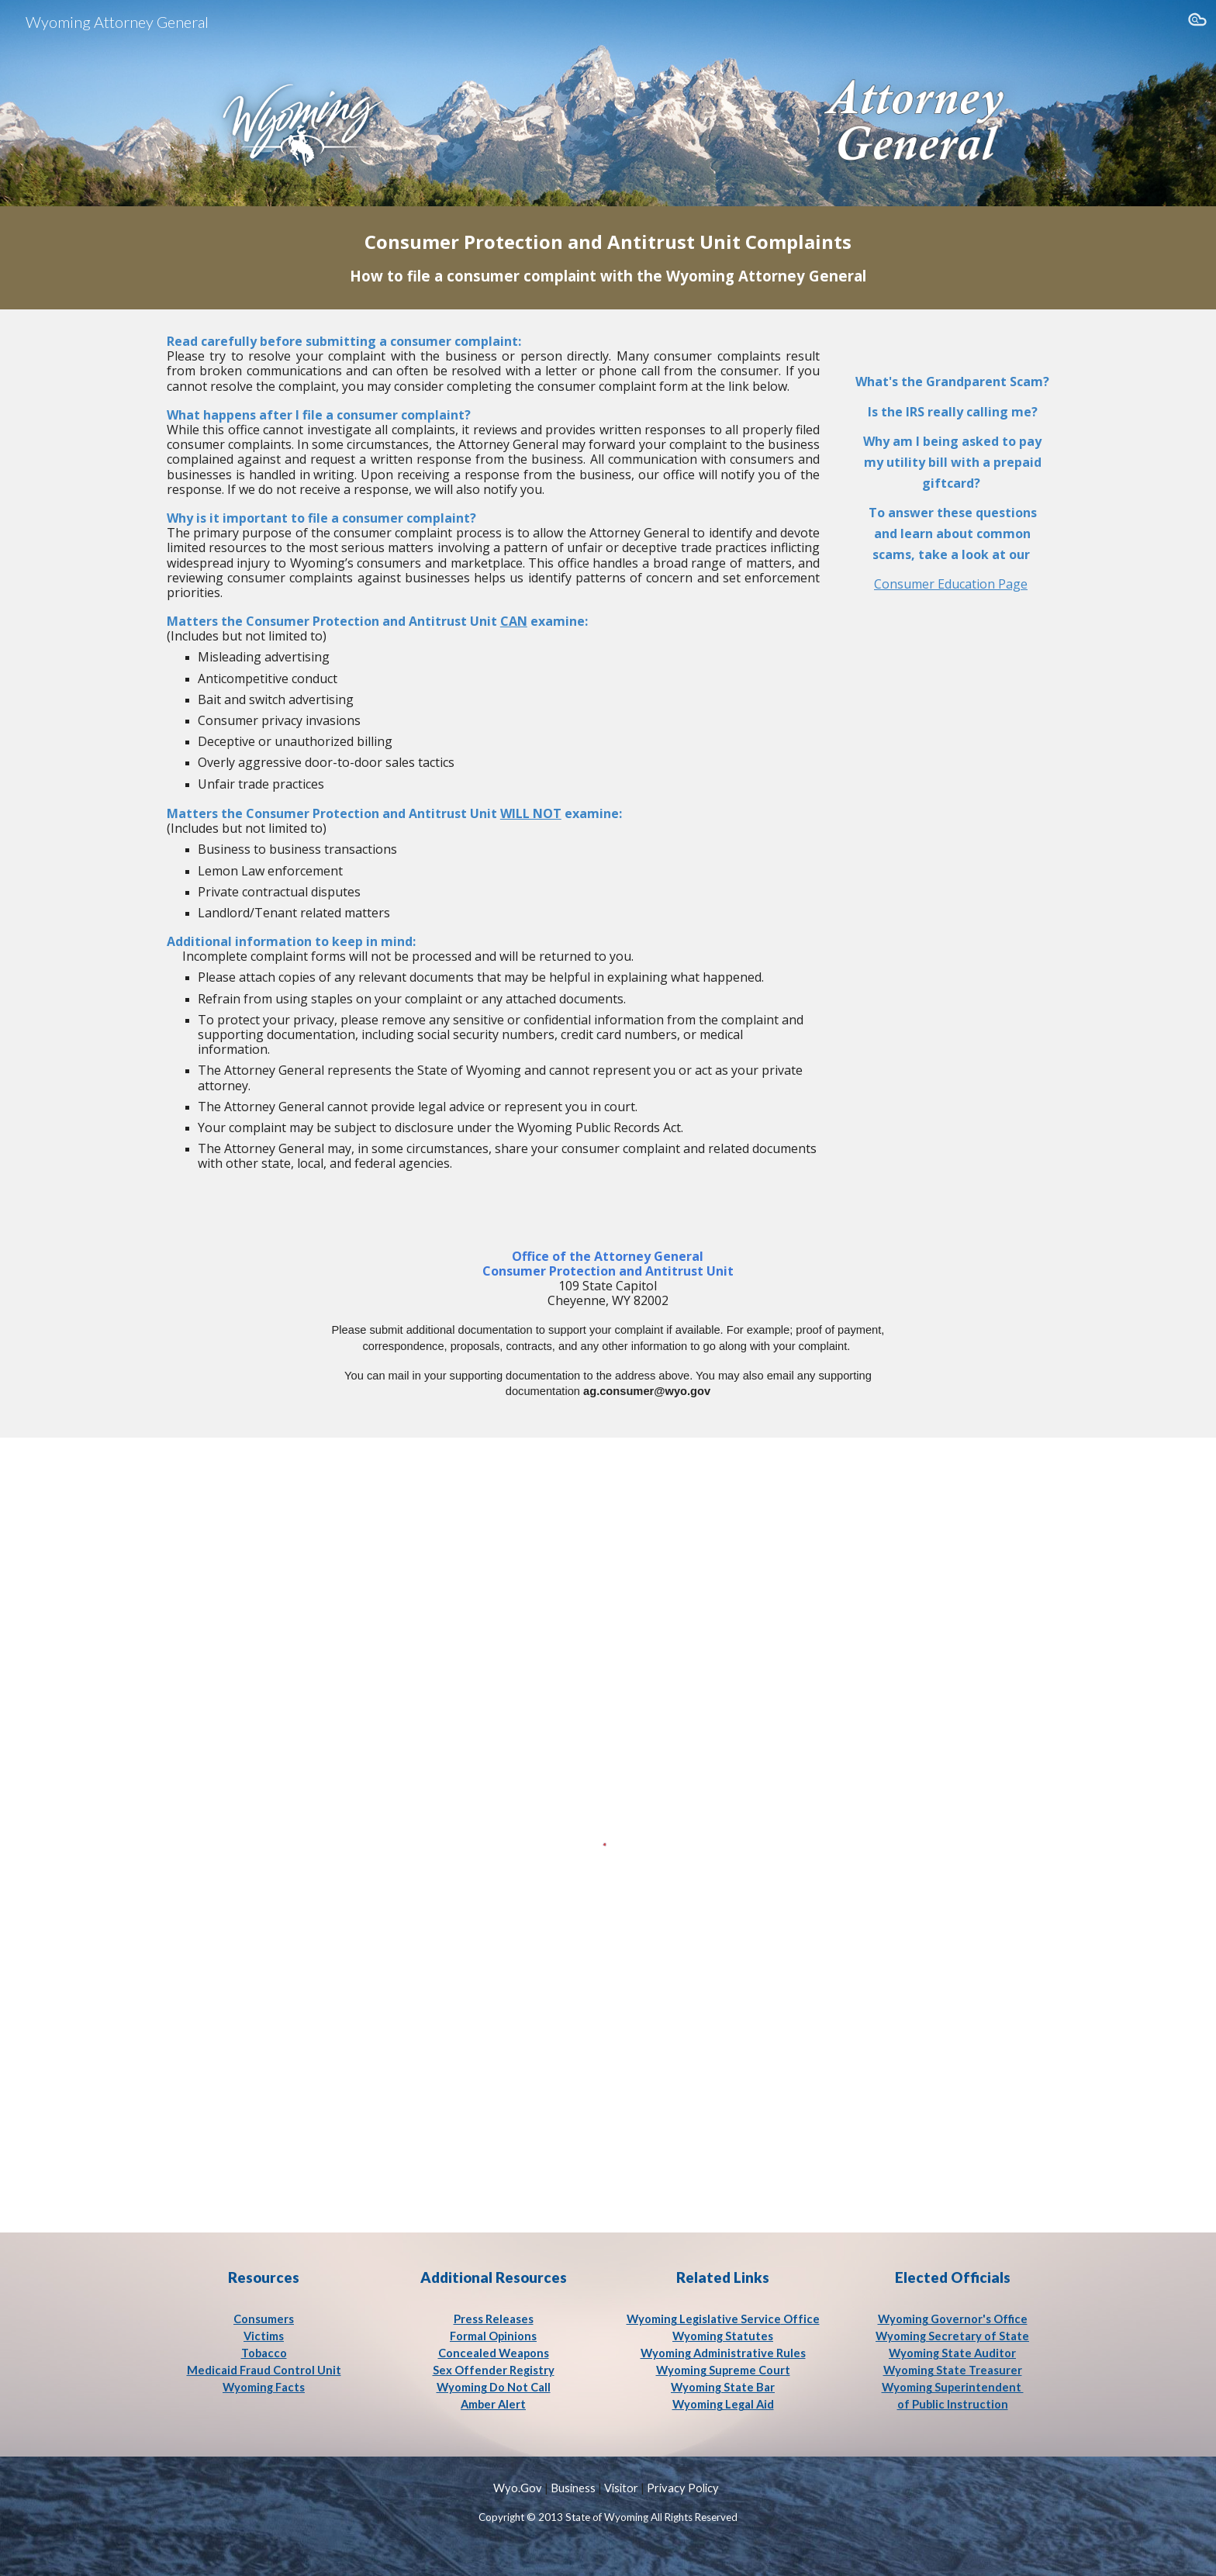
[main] (608, 258)
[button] (1197, 21)
